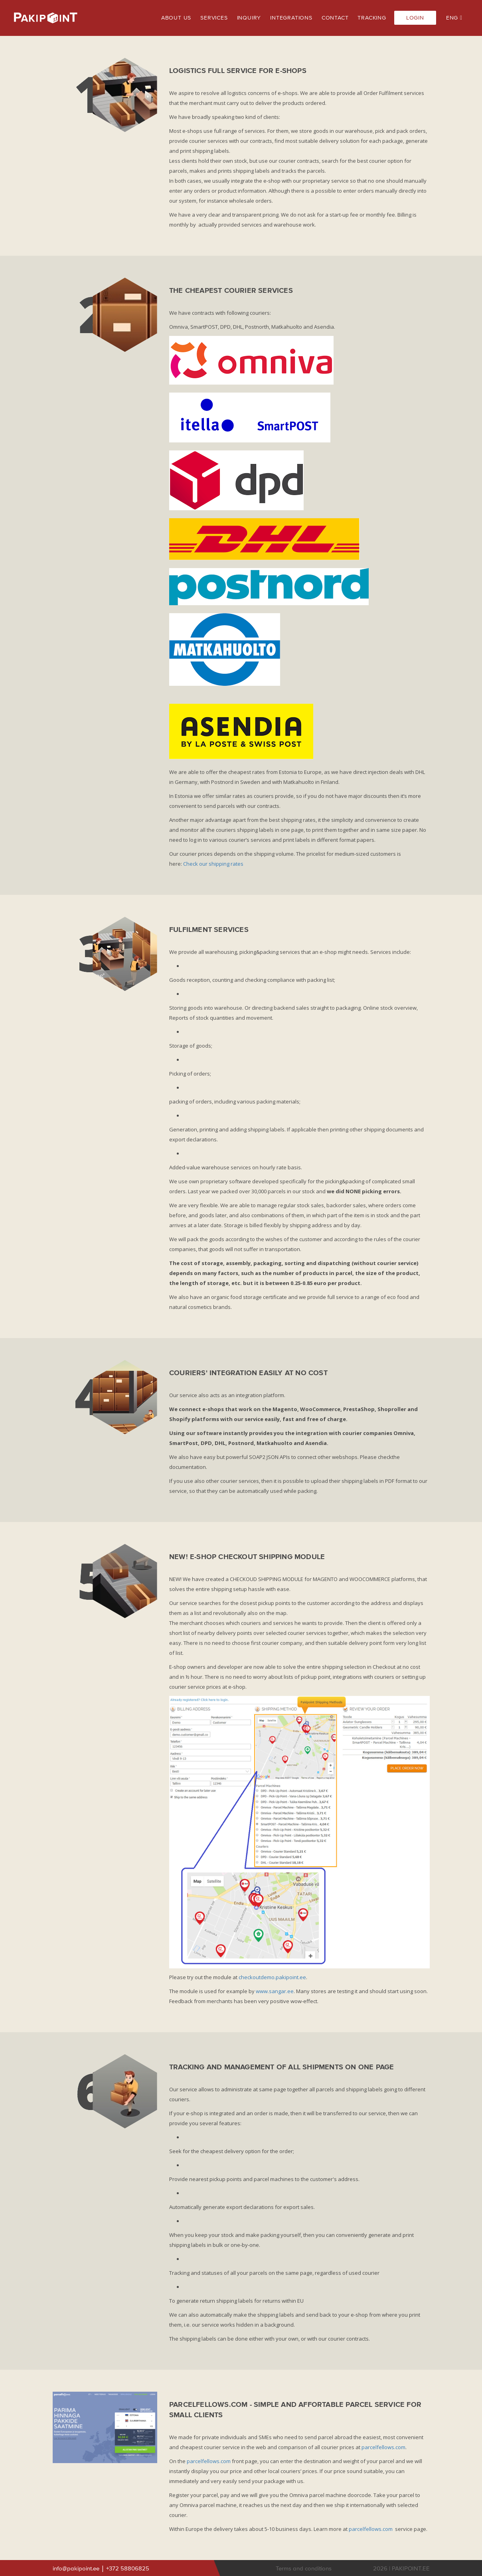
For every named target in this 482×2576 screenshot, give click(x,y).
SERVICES (213, 18)
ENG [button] (454, 18)
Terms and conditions (304, 2569)
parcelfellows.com (383, 2447)
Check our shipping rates (213, 863)
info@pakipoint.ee (77, 2569)
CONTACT (335, 18)
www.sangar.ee (275, 1991)
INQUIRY (249, 18)
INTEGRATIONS (291, 18)
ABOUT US (176, 18)
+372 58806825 (127, 2569)
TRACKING (372, 18)
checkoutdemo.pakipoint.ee (272, 1977)
